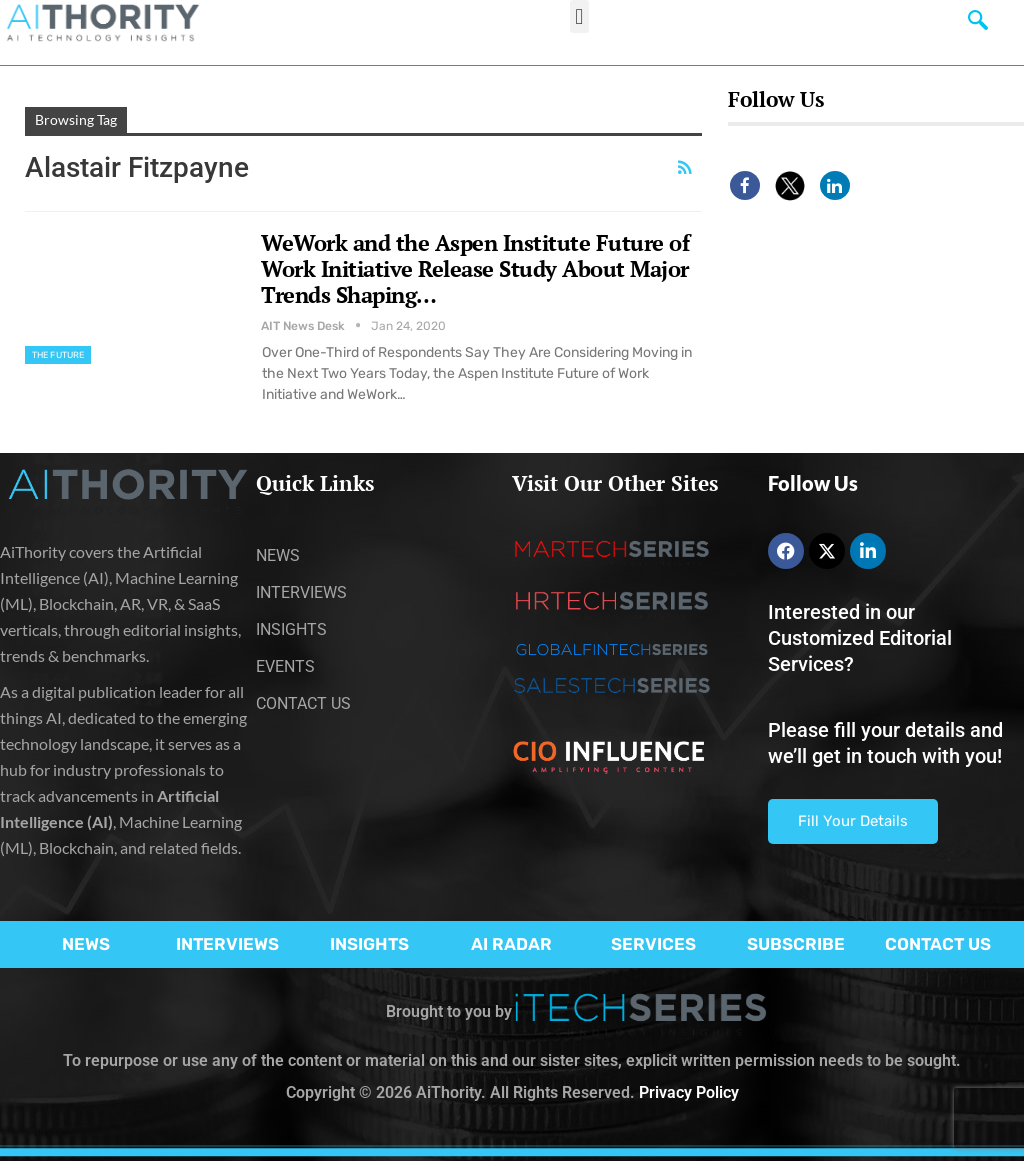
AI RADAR (511, 944)
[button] (579, 16)
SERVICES (653, 944)
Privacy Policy (689, 1092)
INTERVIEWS (227, 944)
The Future (58, 355)
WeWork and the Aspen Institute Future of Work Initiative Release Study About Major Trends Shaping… (475, 268)
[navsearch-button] (978, 25)
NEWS (86, 944)
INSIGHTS (369, 944)
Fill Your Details (853, 821)
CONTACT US (938, 944)
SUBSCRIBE (796, 944)
